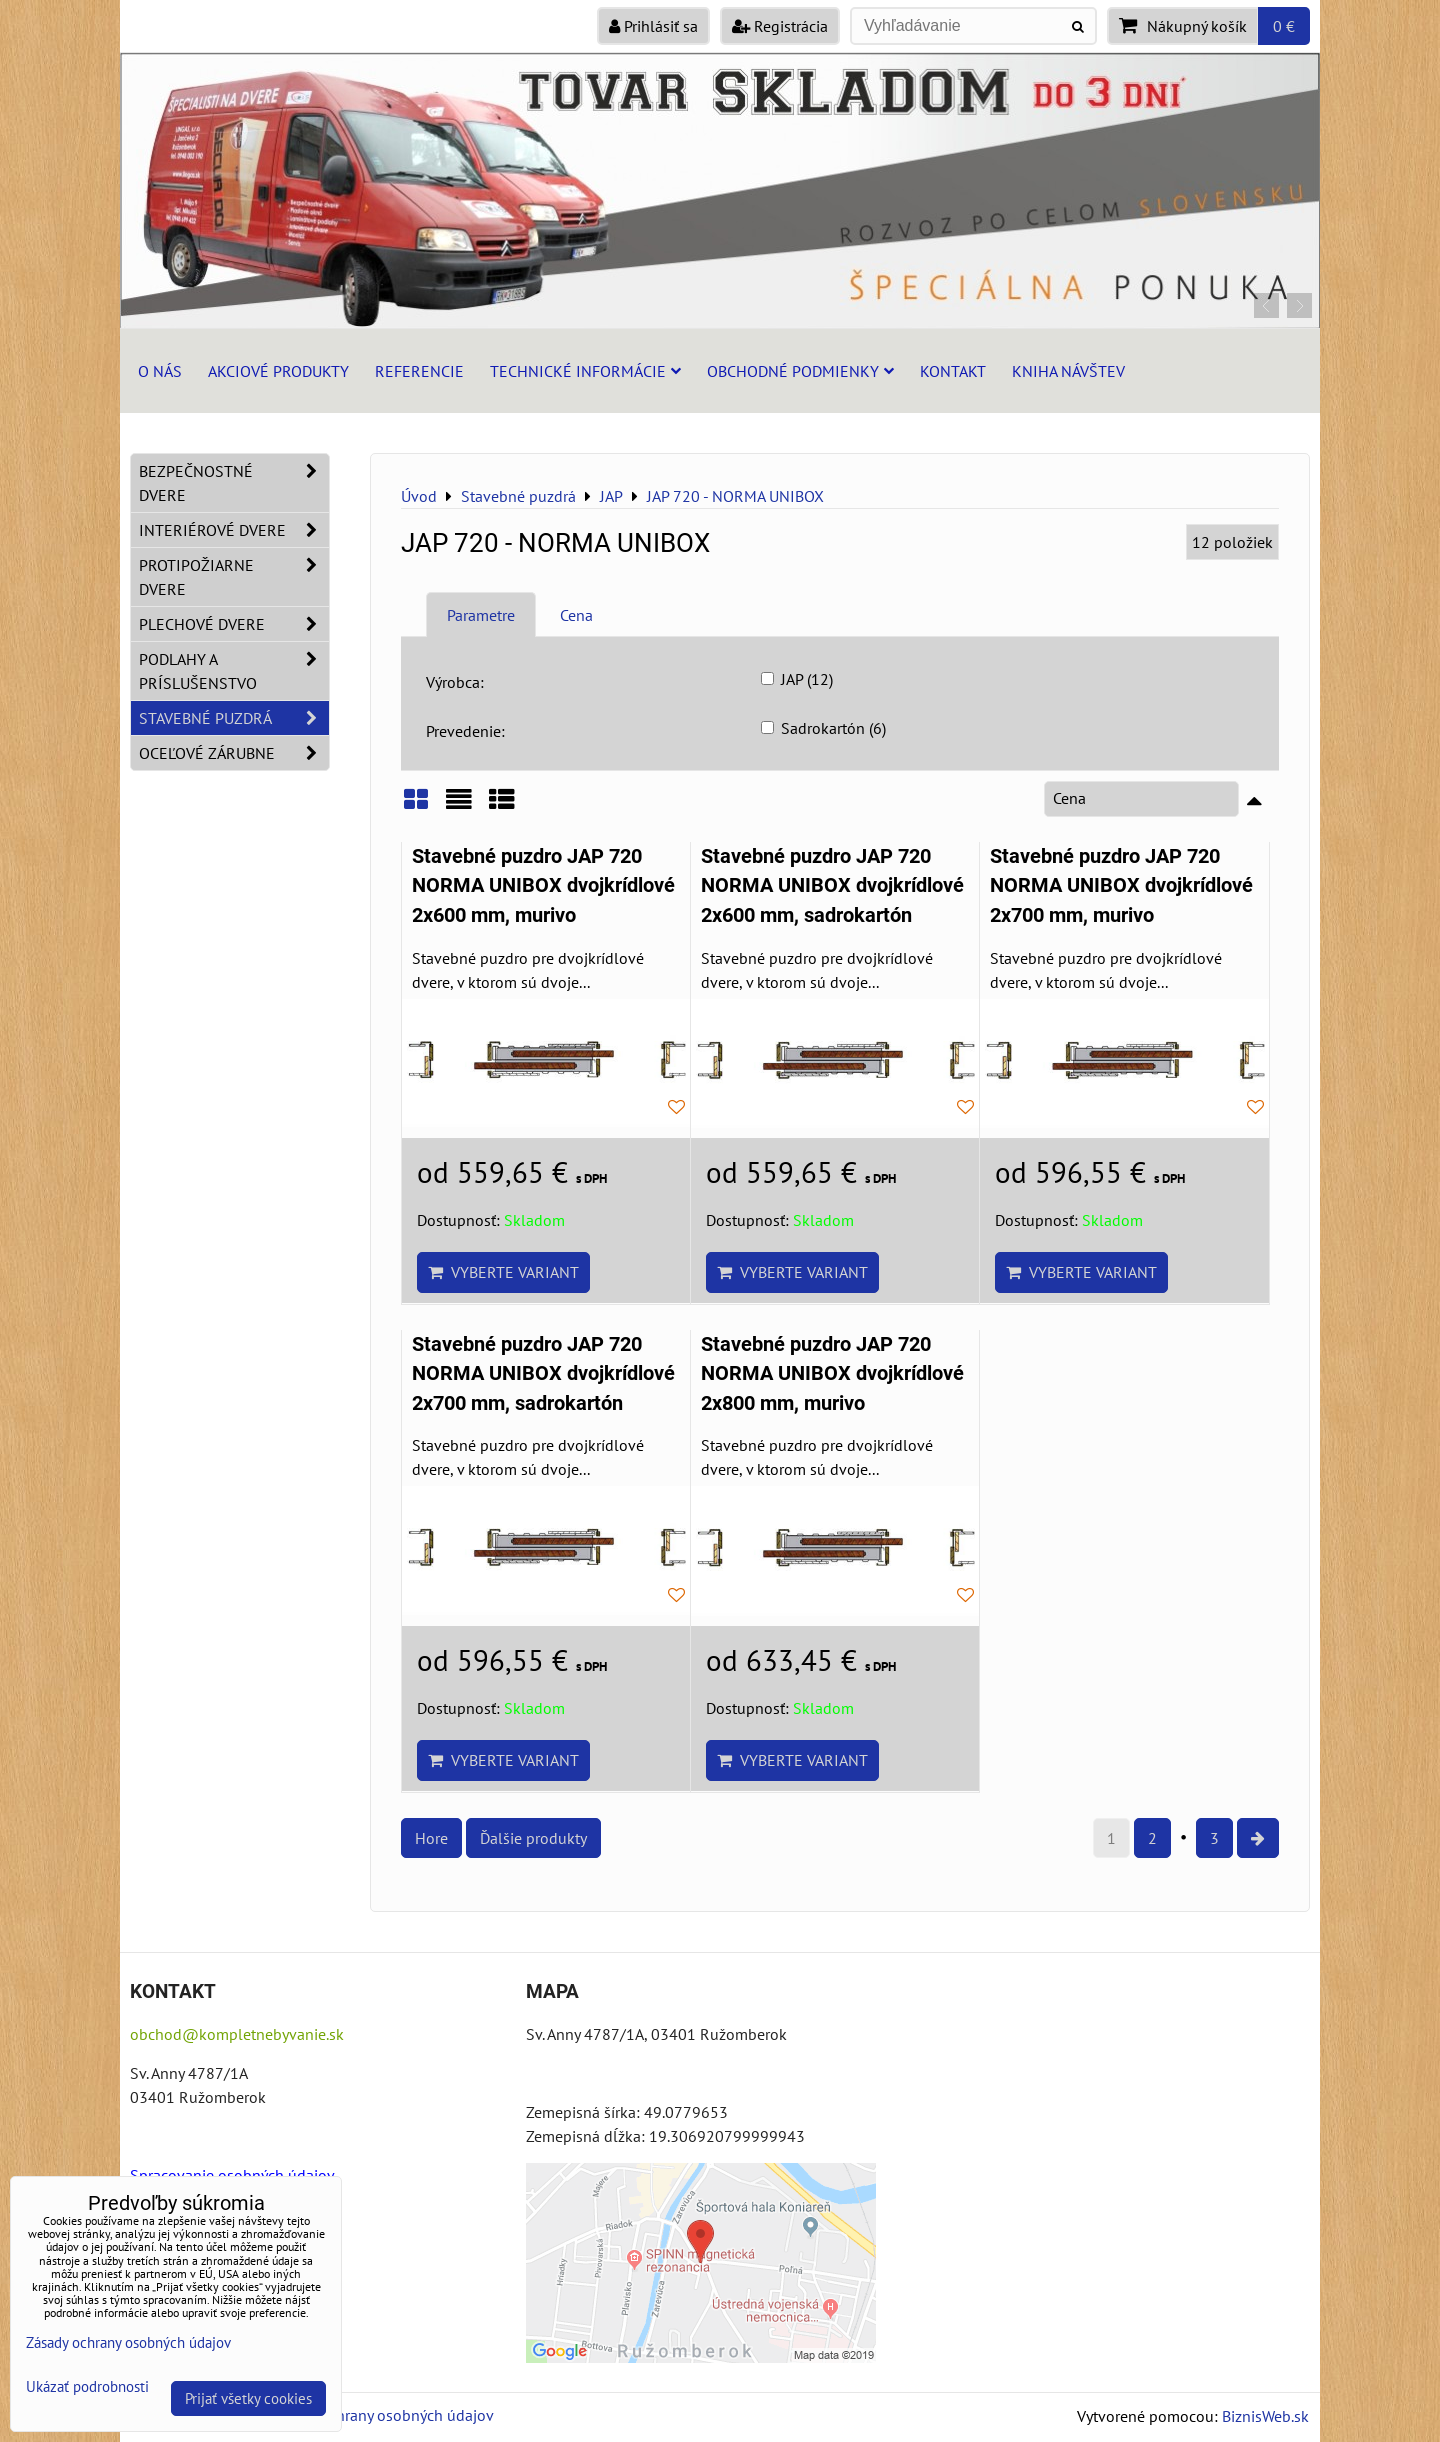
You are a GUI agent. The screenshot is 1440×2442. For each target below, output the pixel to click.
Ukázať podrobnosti (87, 2387)
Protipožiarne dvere (234, 577)
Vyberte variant (503, 1272)
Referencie (419, 371)
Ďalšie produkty (533, 1838)
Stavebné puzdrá (234, 718)
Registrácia (780, 26)
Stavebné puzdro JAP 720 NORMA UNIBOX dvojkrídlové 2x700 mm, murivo (1121, 886)
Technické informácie (585, 371)
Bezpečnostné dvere (234, 483)
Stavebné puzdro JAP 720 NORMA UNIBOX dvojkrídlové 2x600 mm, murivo (543, 886)
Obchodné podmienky (800, 371)
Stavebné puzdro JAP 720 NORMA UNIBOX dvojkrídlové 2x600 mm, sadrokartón (832, 886)
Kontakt (953, 371)
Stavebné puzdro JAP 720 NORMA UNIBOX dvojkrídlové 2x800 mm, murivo (832, 1374)
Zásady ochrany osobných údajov (381, 2415)
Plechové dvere (234, 624)
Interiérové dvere (234, 530)
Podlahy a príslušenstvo (234, 671)
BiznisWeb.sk (1265, 2416)
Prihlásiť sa (653, 26)
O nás (160, 371)
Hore (431, 1838)
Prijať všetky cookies (248, 2398)
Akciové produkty (278, 371)
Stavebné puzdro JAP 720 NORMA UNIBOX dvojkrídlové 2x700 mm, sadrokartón (543, 1374)
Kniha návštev (1068, 371)
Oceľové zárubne (234, 753)
